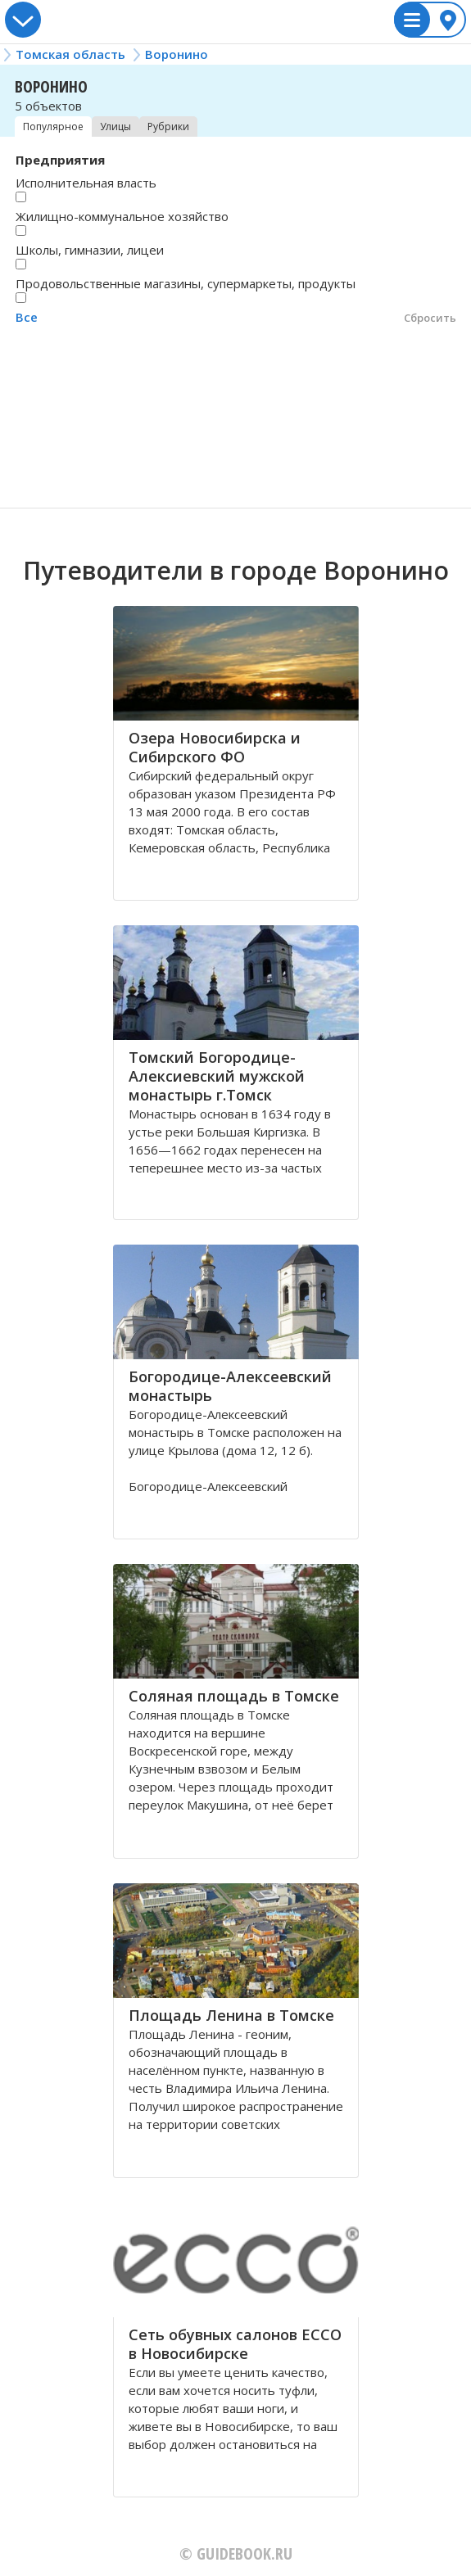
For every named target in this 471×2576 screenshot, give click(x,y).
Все (27, 316)
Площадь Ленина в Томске (231, 2015)
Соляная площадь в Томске (234, 1696)
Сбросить (430, 317)
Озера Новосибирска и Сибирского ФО (215, 747)
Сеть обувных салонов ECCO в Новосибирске (235, 2344)
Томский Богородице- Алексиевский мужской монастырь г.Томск (217, 1076)
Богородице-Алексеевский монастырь (230, 1386)
